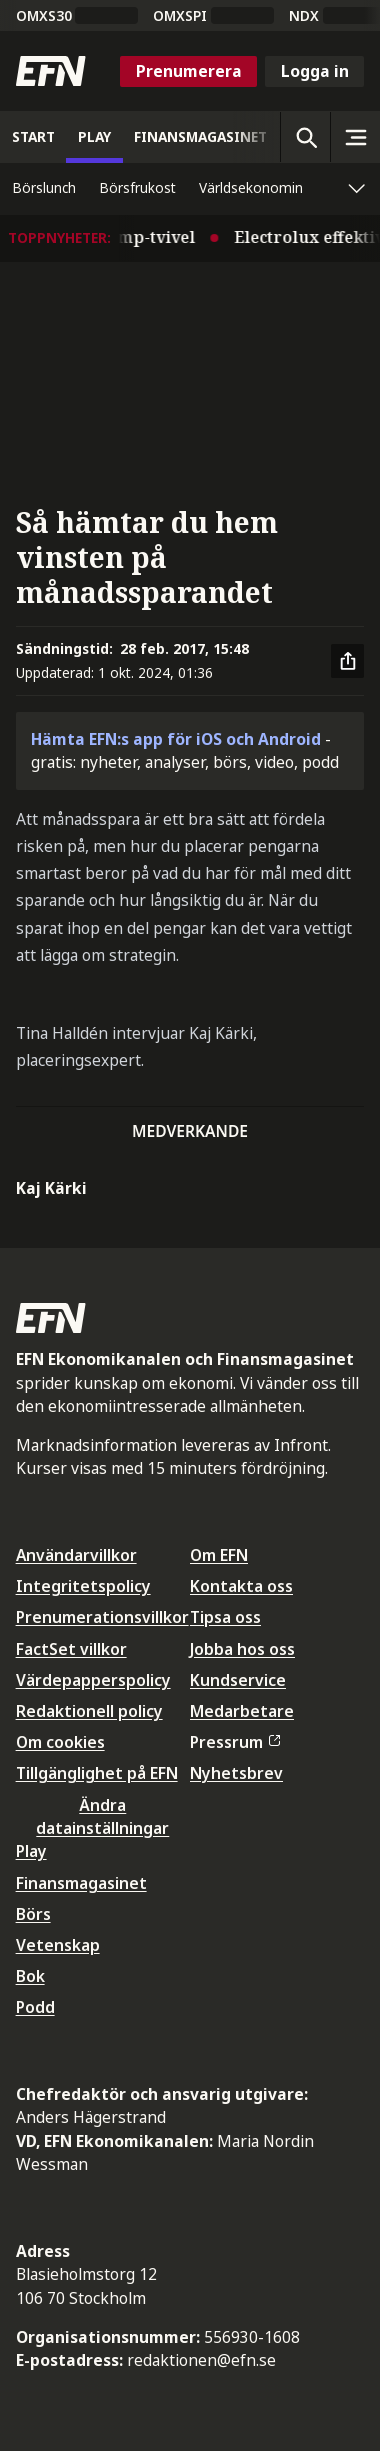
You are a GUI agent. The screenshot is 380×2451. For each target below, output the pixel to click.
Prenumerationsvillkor (102, 1617)
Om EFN (219, 1555)
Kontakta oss (241, 1586)
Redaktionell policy (89, 1711)
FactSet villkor (71, 1649)
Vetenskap (58, 1945)
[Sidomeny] (355, 137)
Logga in (315, 71)
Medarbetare (242, 1711)
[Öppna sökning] (305, 137)
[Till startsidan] (51, 71)
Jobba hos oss (242, 1649)
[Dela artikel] (348, 661)
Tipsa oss (225, 1617)
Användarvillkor (76, 1555)
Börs (33, 1914)
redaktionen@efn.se (201, 2360)
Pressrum (235, 1742)
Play (31, 1851)
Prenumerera (189, 71)
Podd (35, 2007)
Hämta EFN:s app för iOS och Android (176, 739)
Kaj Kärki (51, 1188)
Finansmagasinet (81, 1883)
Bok (30, 1976)
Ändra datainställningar (102, 1816)
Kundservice (238, 1680)
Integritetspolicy (83, 1586)
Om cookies (60, 1742)
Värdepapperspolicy (93, 1680)
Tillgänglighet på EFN (97, 1773)
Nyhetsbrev (236, 1773)
